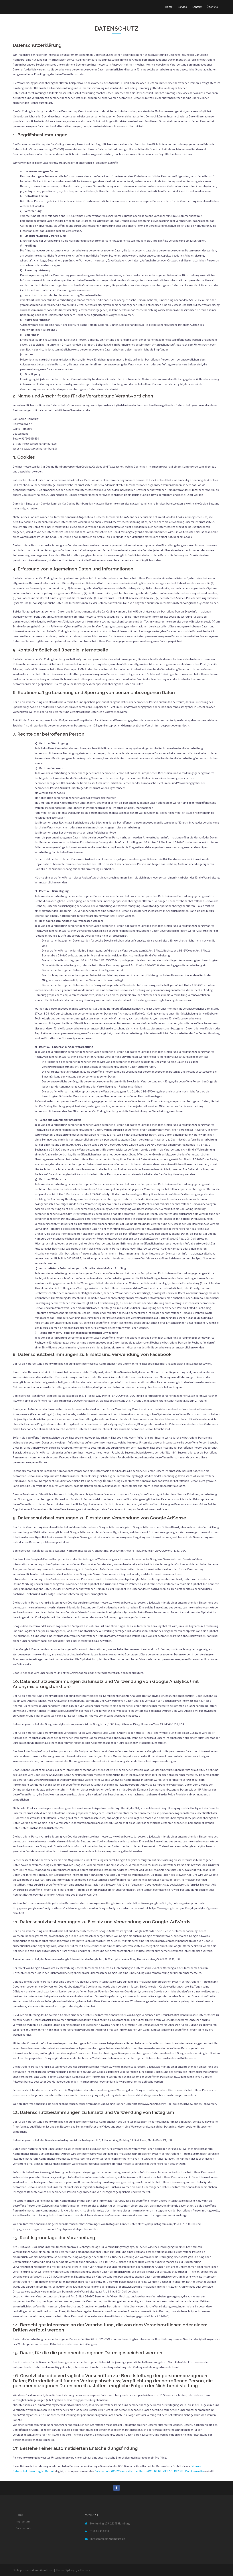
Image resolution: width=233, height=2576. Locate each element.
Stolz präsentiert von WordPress (33, 2570)
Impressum (22, 2521)
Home (169, 6)
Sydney (70, 2570)
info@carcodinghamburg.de (107, 2538)
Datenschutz (23, 2528)
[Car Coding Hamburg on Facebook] (116, 2488)
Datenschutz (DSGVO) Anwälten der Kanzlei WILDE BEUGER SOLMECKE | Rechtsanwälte (149, 2471)
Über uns (212, 6)
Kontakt (197, 6)
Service (182, 6)
